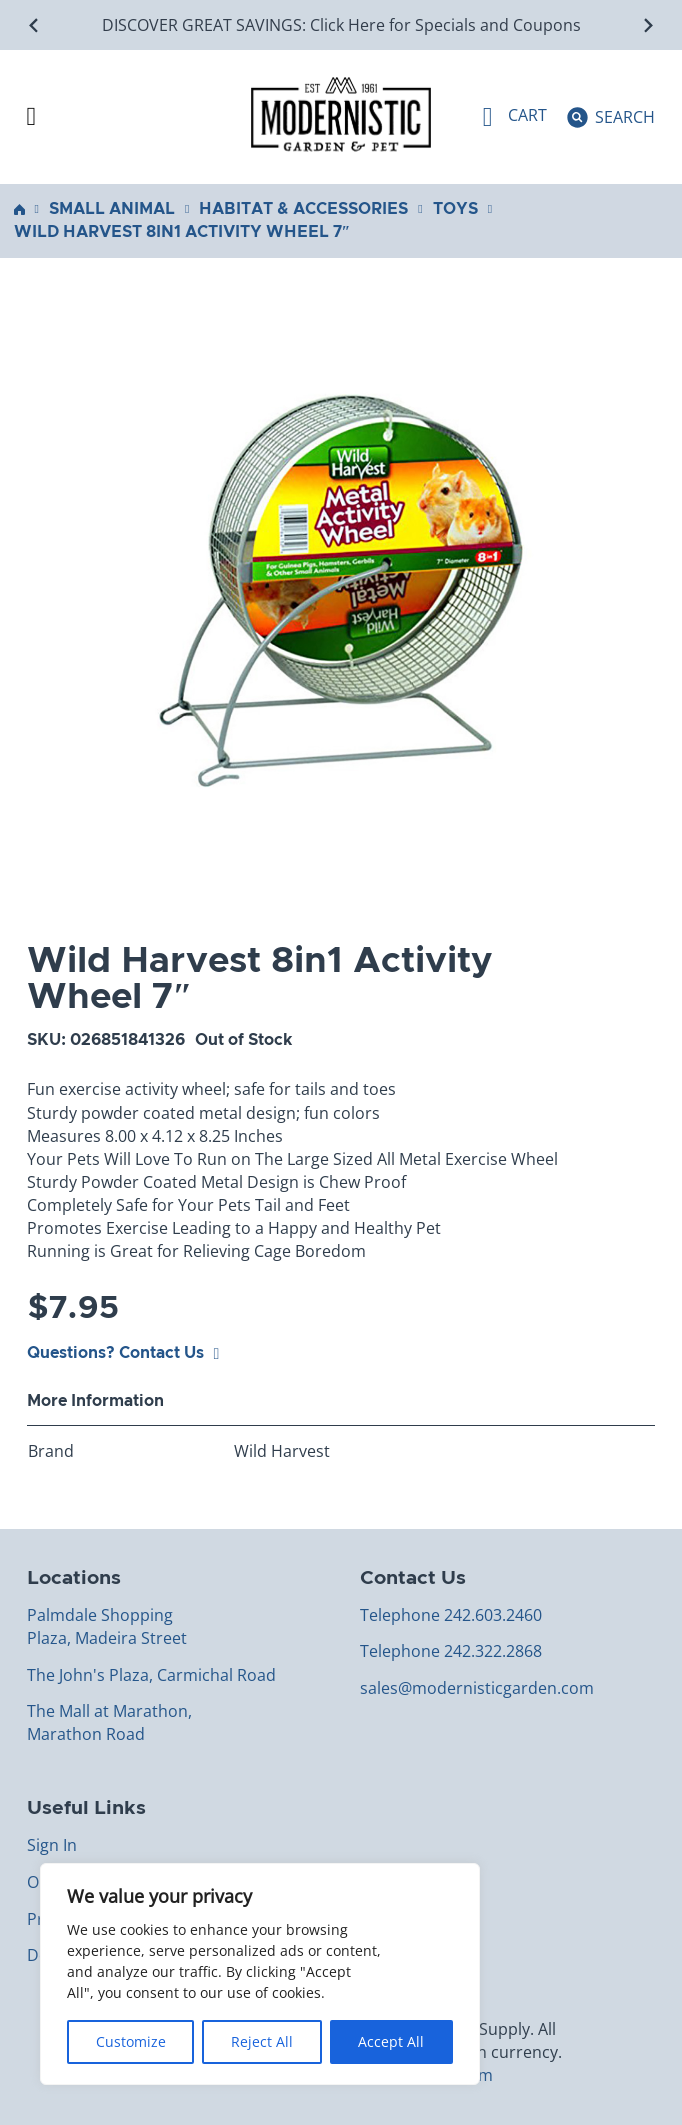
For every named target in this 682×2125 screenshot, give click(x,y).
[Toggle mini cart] (515, 117)
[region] (260, 1974)
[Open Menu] (32, 117)
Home (19, 209)
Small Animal (112, 209)
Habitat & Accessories (303, 209)
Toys (455, 209)
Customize (131, 2041)
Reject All (262, 2041)
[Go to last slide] (34, 25)
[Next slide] (647, 25)
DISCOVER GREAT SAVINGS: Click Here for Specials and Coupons (341, 25)
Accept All (391, 2041)
